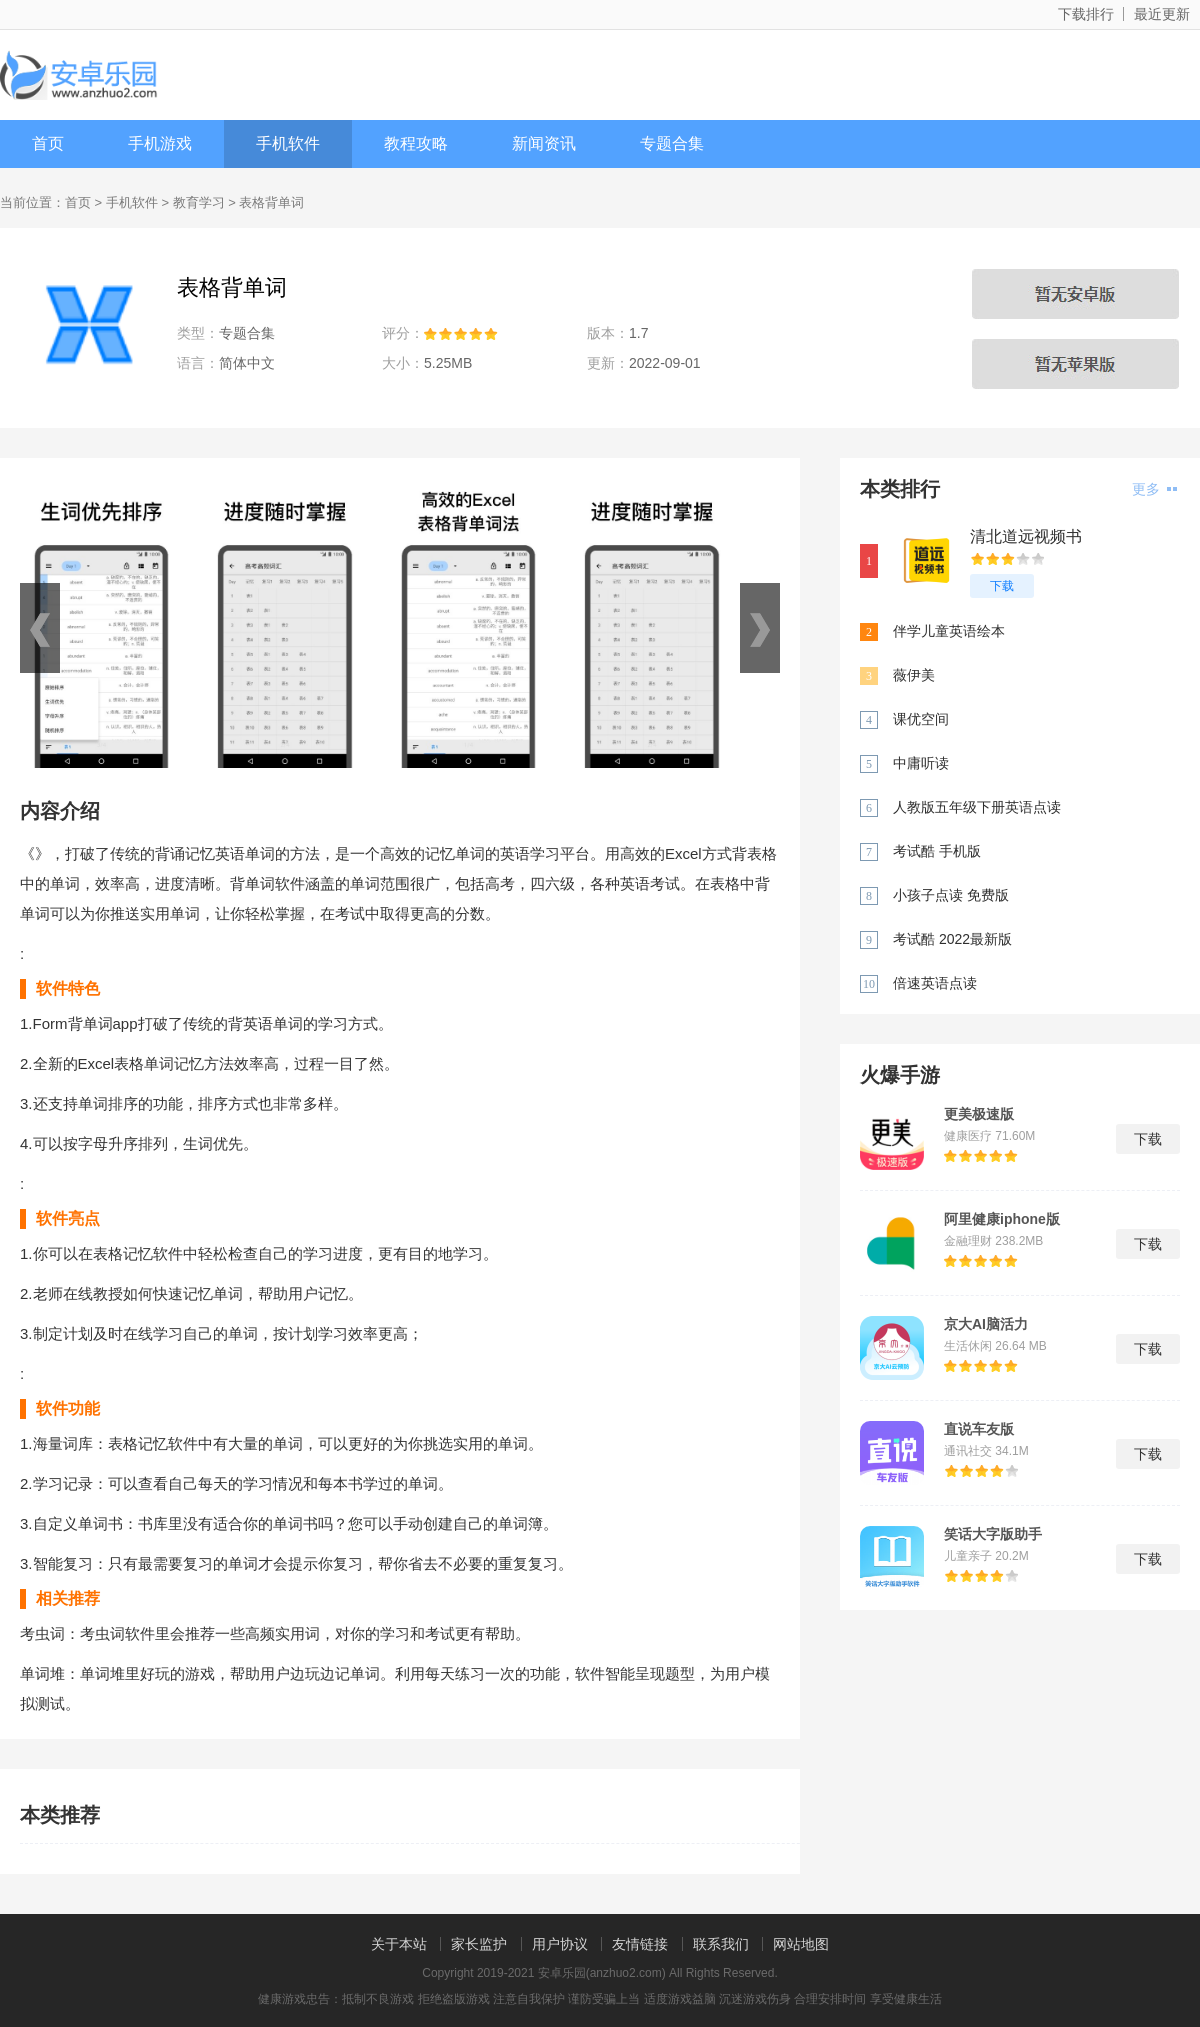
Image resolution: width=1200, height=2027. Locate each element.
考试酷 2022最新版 (952, 939)
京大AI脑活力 (986, 1324)
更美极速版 (979, 1114)
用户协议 (560, 1944)
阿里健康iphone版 (1002, 1219)
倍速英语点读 (935, 983)
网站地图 (801, 1944)
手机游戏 (160, 143)
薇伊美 (914, 675)
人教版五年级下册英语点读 (977, 807)
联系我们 (721, 1944)
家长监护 (479, 1944)
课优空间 (921, 719)
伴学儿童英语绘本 (949, 631)
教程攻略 (416, 143)
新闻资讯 (544, 143)
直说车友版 (979, 1429)
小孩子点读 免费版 (951, 895)
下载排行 (1086, 14)
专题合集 (672, 143)
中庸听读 (921, 763)
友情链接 (640, 1944)
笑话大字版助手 (993, 1534)
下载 (1002, 586)
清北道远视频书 (1026, 536)
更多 (1154, 489)
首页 (48, 143)
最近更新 (1162, 14)
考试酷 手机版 (937, 851)
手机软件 (288, 143)
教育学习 (199, 202)
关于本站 (399, 1944)
